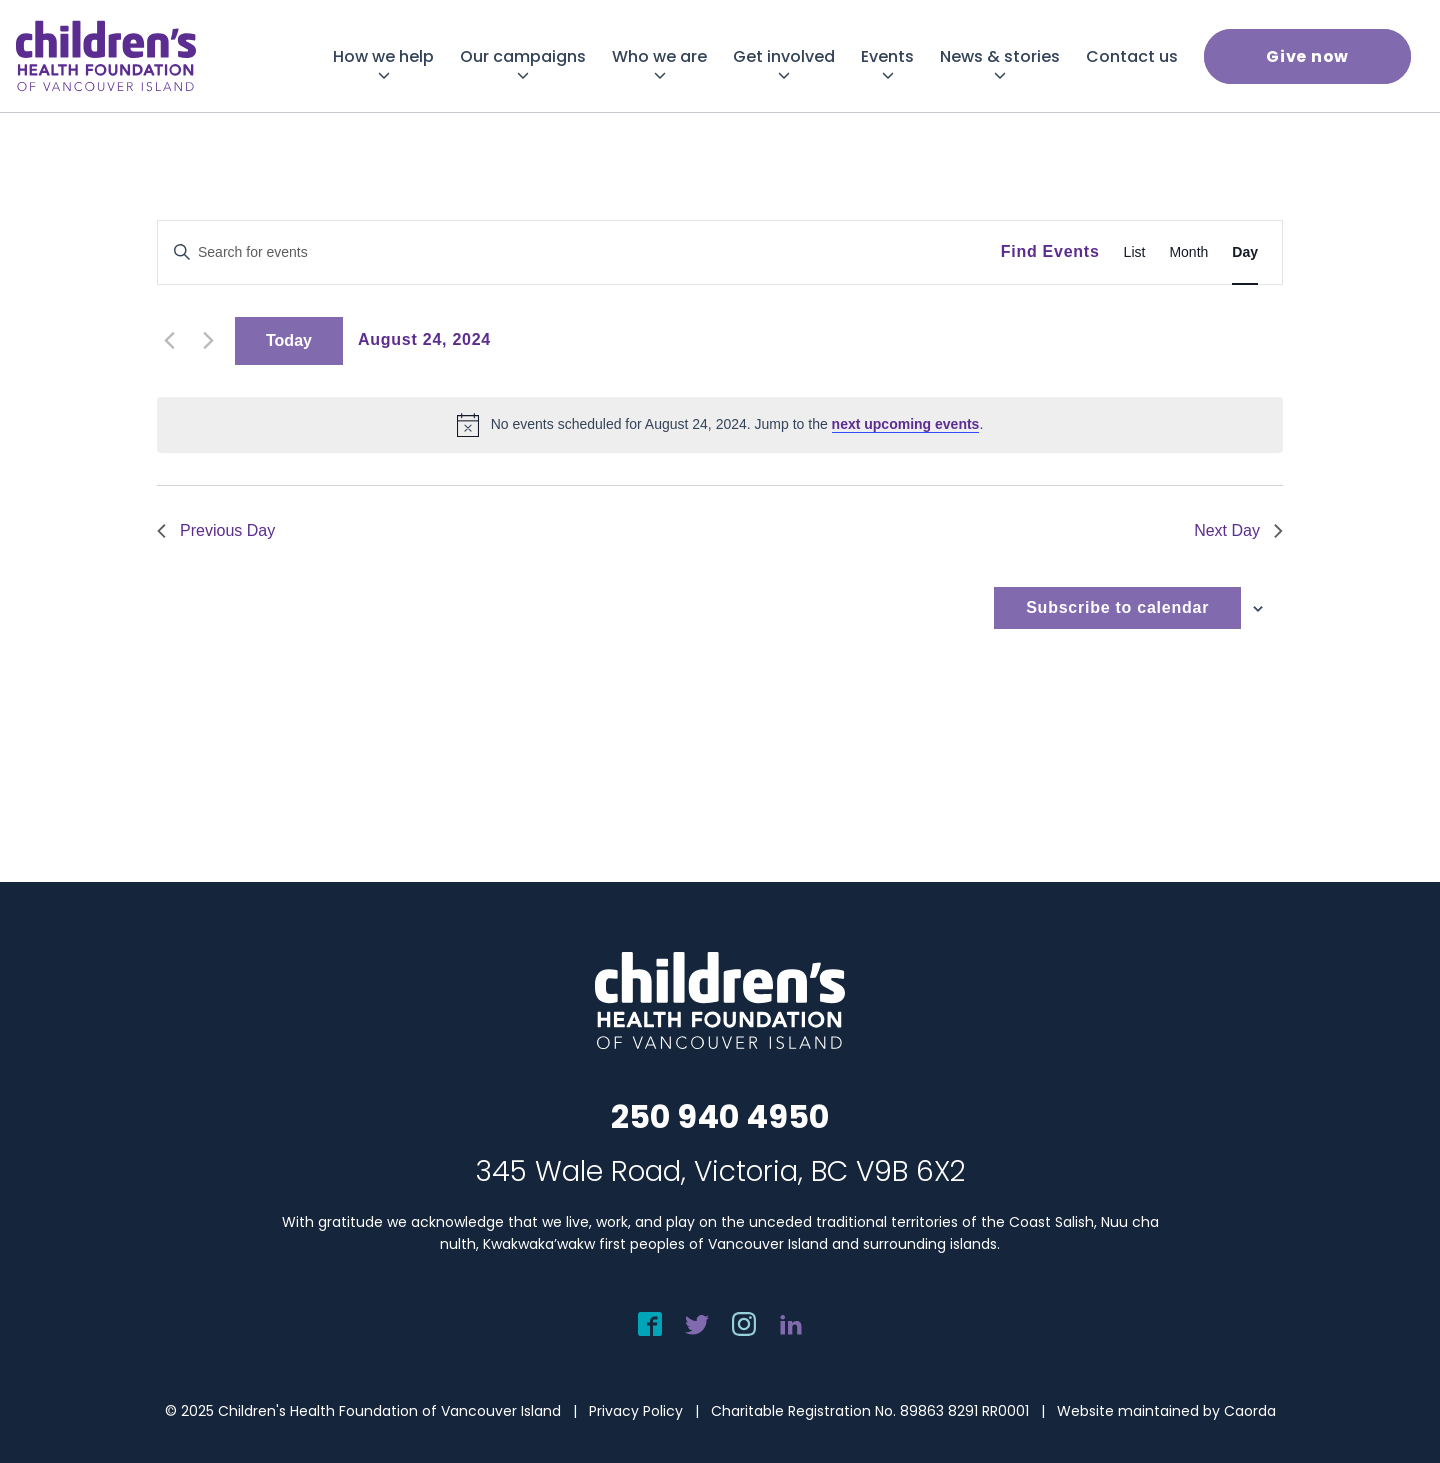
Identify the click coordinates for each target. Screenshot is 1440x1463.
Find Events (1050, 251)
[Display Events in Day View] (1245, 252)
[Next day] (208, 341)
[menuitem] (383, 56)
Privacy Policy (636, 1411)
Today (289, 340)
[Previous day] (169, 341)
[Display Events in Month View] (1188, 252)
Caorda (1250, 1411)
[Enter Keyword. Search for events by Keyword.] (579, 252)
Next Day (1238, 530)
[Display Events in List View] (1135, 252)
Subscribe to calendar (1117, 607)
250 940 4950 (720, 1116)
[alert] (720, 425)
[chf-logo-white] (106, 56)
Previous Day (216, 530)
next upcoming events (906, 424)
